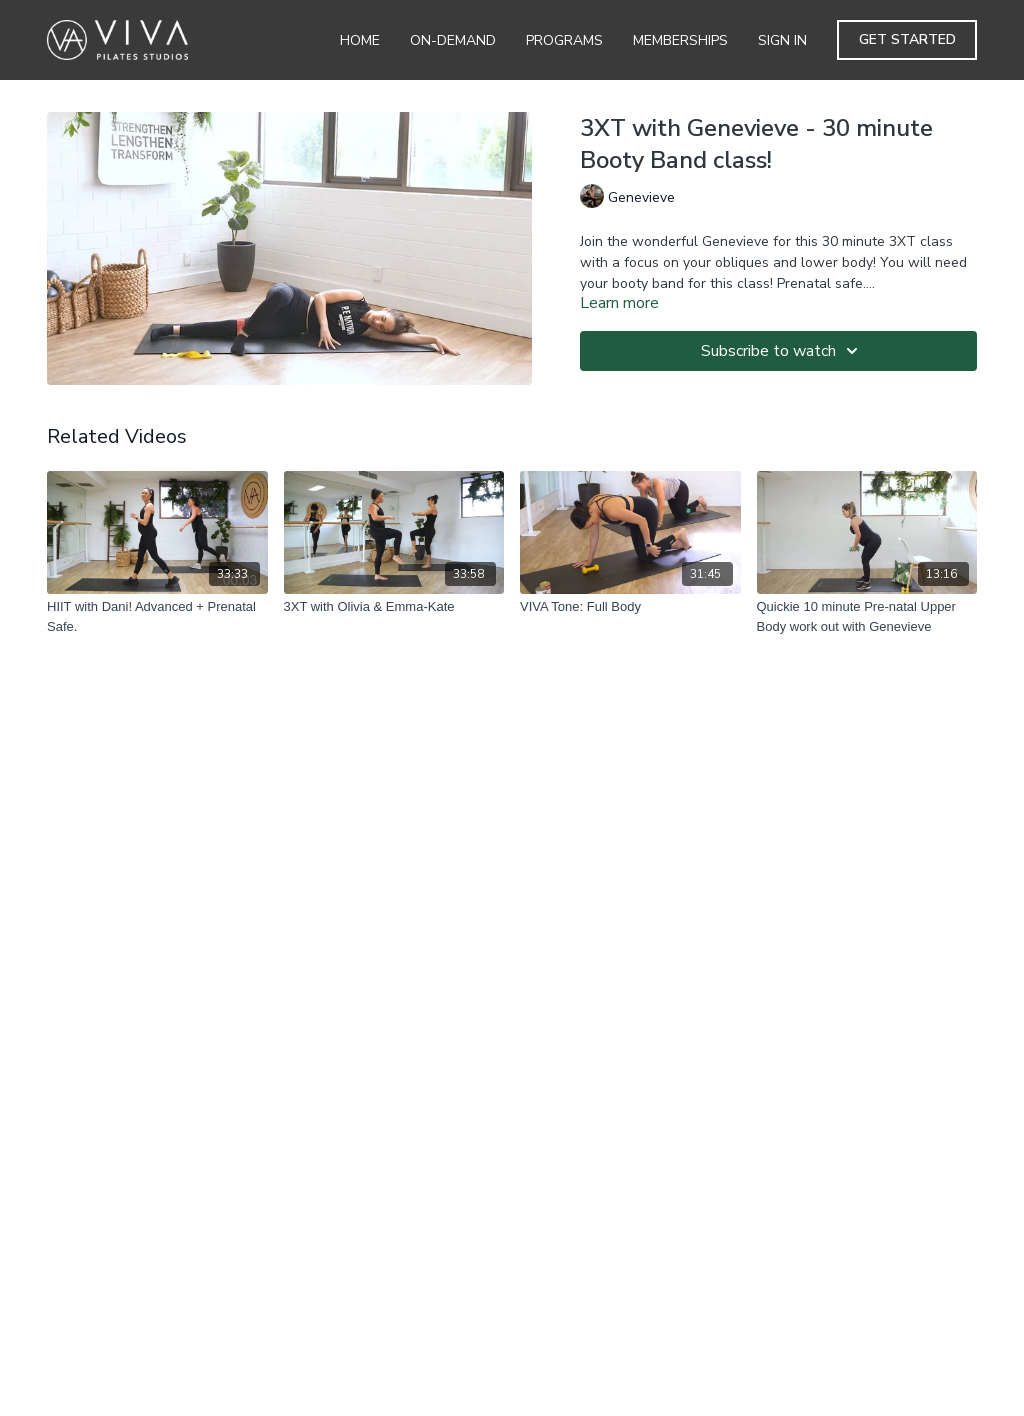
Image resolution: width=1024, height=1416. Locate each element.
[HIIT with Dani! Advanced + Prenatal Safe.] (157, 616)
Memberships (680, 40)
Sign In (782, 40)
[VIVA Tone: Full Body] (630, 607)
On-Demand (453, 40)
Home (360, 40)
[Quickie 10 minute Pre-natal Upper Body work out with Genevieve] (867, 616)
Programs (564, 40)
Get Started (907, 39)
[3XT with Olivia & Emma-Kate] (394, 607)
